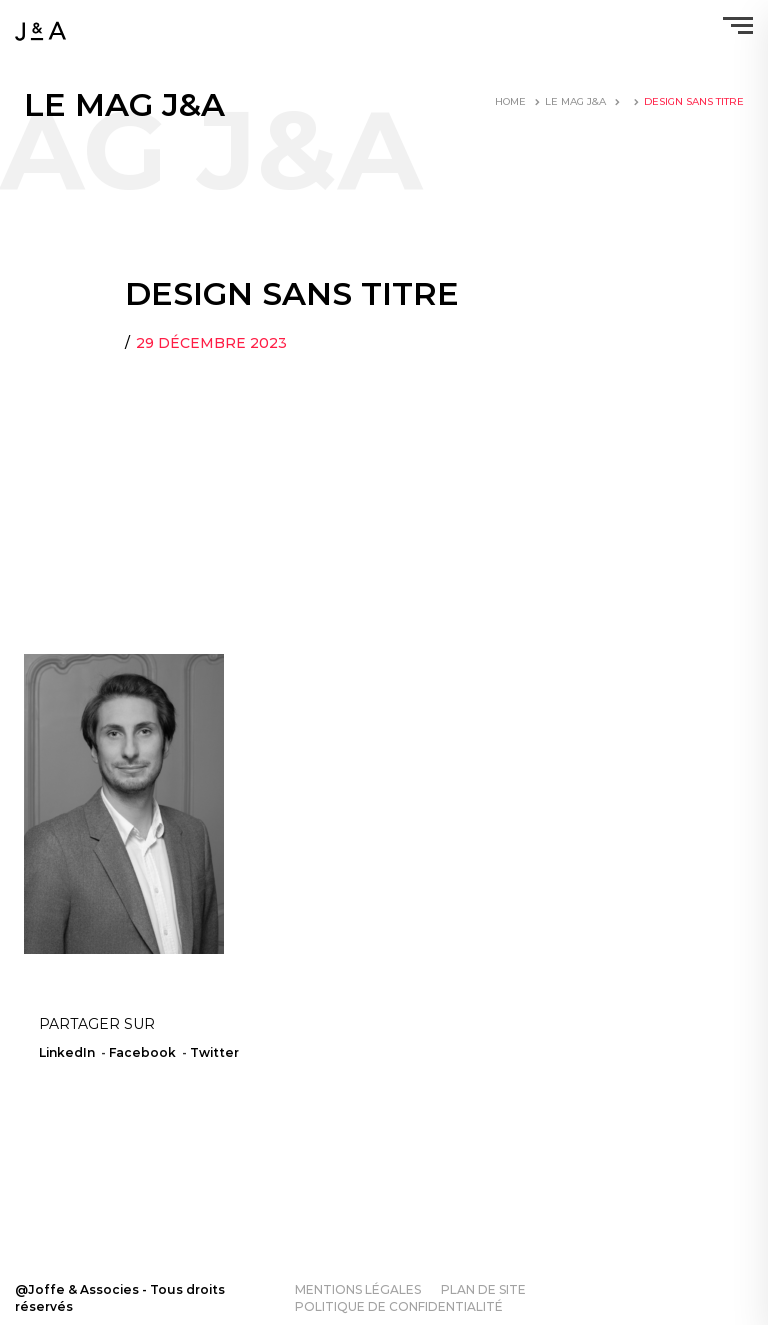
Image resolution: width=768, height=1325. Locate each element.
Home (510, 101)
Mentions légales (358, 1289)
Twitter (214, 1052)
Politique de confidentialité (399, 1306)
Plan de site (483, 1289)
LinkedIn (67, 1052)
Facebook (142, 1052)
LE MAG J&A (575, 101)
